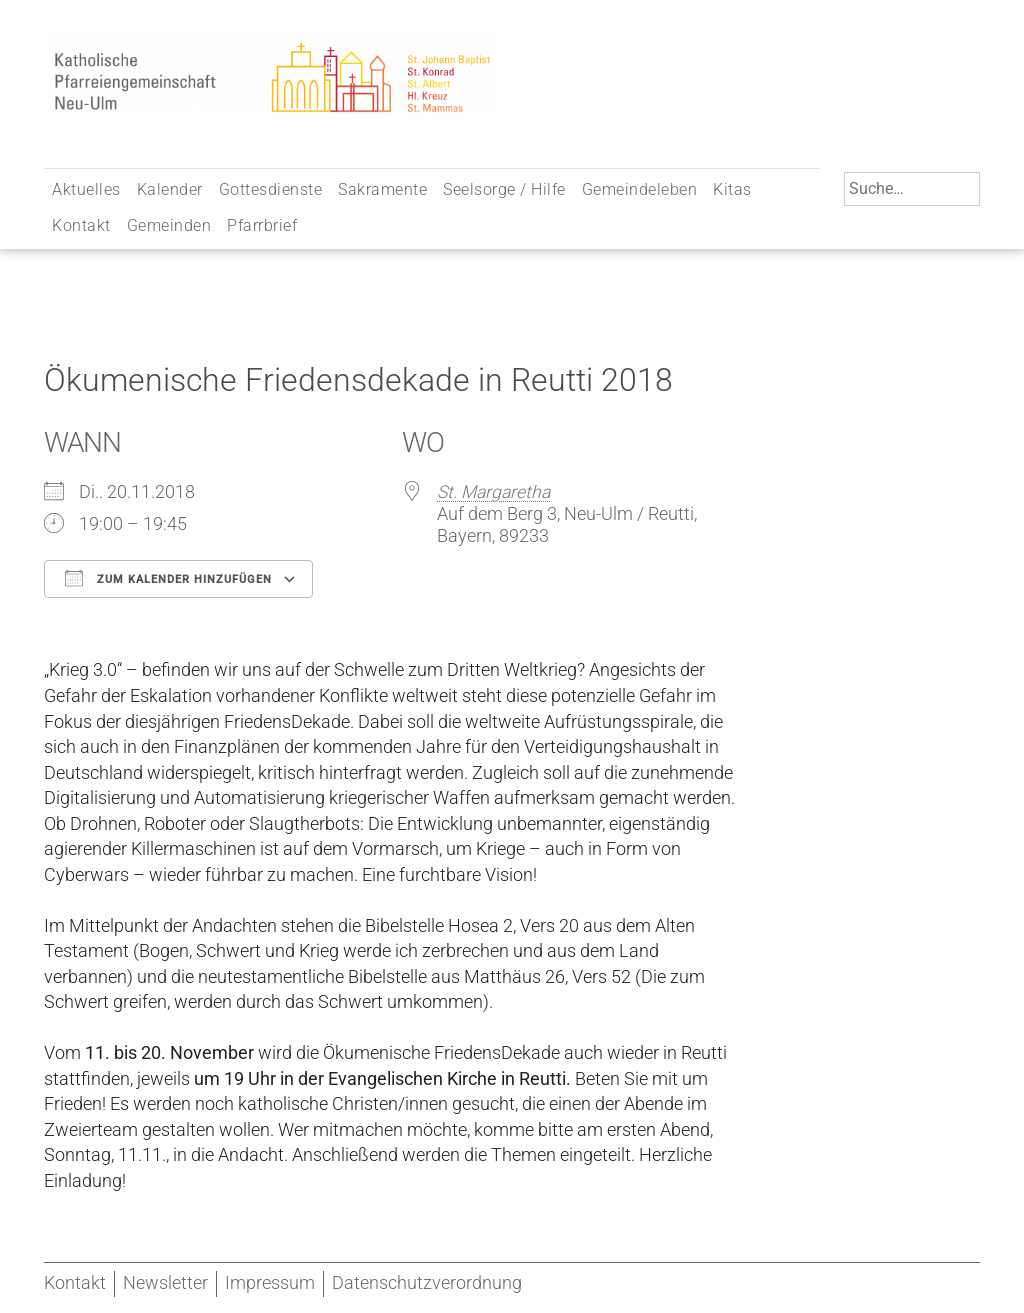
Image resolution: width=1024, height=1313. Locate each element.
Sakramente (382, 189)
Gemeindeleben (640, 189)
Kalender (170, 189)
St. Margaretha (493, 492)
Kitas (732, 189)
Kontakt (81, 225)
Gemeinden (169, 225)
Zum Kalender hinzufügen (168, 578)
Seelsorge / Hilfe (504, 189)
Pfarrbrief (262, 225)
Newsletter (165, 1283)
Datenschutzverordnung (427, 1283)
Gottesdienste (271, 189)
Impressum (270, 1283)
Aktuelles (86, 189)
